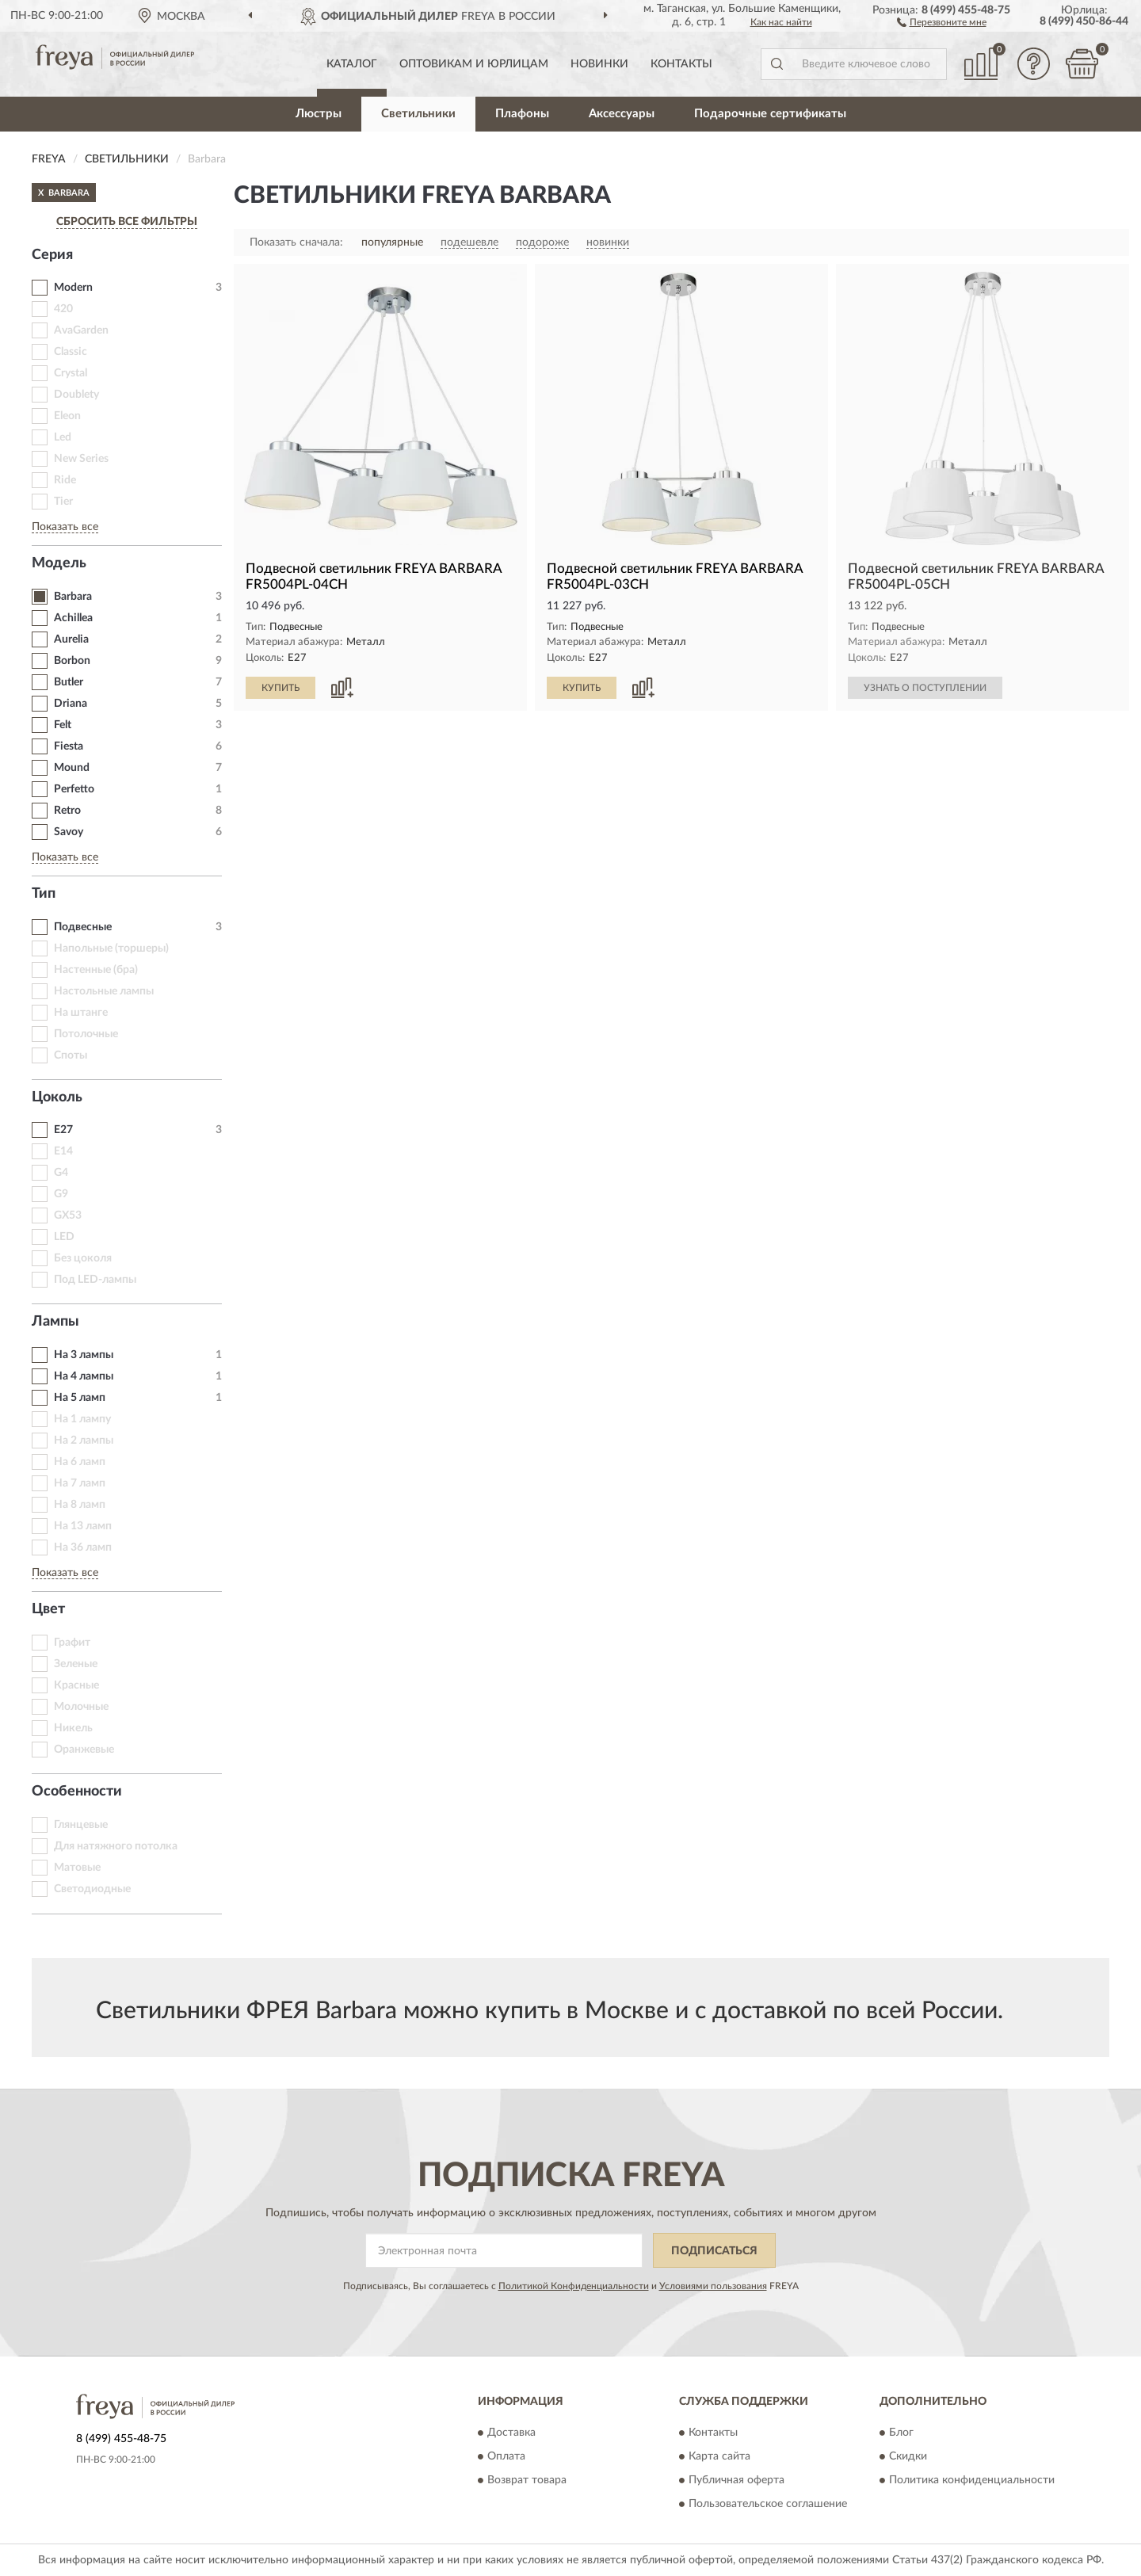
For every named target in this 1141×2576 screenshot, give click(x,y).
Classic (70, 351)
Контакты (681, 64)
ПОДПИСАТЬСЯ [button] (714, 2251)
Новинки (599, 64)
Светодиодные (92, 1889)
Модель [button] (59, 563)
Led (62, 437)
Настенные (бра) (96, 969)
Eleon (67, 416)
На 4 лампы (83, 1376)
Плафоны (522, 114)
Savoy (68, 832)
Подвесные (83, 927)
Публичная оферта (736, 2480)
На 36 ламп (83, 1547)
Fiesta (68, 746)
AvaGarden (81, 330)
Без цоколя (83, 1258)
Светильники (418, 114)
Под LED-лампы (95, 1279)
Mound (72, 767)
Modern (73, 287)
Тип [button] (43, 894)
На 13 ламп (83, 1526)
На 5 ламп (79, 1397)
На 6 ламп (79, 1461)
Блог (901, 2432)
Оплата (506, 2456)
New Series (81, 458)
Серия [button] (52, 255)
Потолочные (86, 1034)
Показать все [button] (65, 526)
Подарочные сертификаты (770, 114)
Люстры (319, 114)
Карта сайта (719, 2456)
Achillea (73, 618)
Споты (70, 1055)
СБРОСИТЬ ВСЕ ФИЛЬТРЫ (126, 221)
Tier (63, 501)
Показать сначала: (296, 242)
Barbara (73, 596)
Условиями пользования (713, 2286)
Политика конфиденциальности (972, 2480)
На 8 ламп (79, 1504)
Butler (68, 682)
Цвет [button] (48, 1609)
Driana (70, 703)
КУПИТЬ (280, 688)
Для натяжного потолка (115, 1846)
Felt (62, 725)
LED (64, 1236)
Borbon (72, 660)
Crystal (70, 373)
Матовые (77, 1867)
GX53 (68, 1215)
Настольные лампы (104, 991)
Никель (73, 1728)
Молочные (81, 1706)
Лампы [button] (55, 1322)
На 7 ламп (79, 1483)
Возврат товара (527, 2480)
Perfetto (74, 789)
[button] (941, 21)
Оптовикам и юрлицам (473, 64)
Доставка (511, 2432)
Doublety (76, 394)
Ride (65, 480)
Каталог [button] (351, 64)
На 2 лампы (83, 1440)
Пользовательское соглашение (768, 2503)
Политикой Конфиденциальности (573, 2286)
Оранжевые (84, 1749)
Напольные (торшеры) (111, 948)
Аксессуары (621, 114)
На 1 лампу (82, 1419)
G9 (61, 1194)
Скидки (908, 2456)
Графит (72, 1642)
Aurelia (71, 639)
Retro (67, 810)
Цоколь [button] (57, 1097)
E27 (63, 1129)
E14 (63, 1151)
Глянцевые (81, 1824)
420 (63, 309)
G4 (61, 1172)
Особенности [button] (77, 1791)
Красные (76, 1685)
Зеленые (75, 1664)
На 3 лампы (83, 1355)
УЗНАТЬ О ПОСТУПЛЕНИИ (925, 688)
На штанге (81, 1012)
